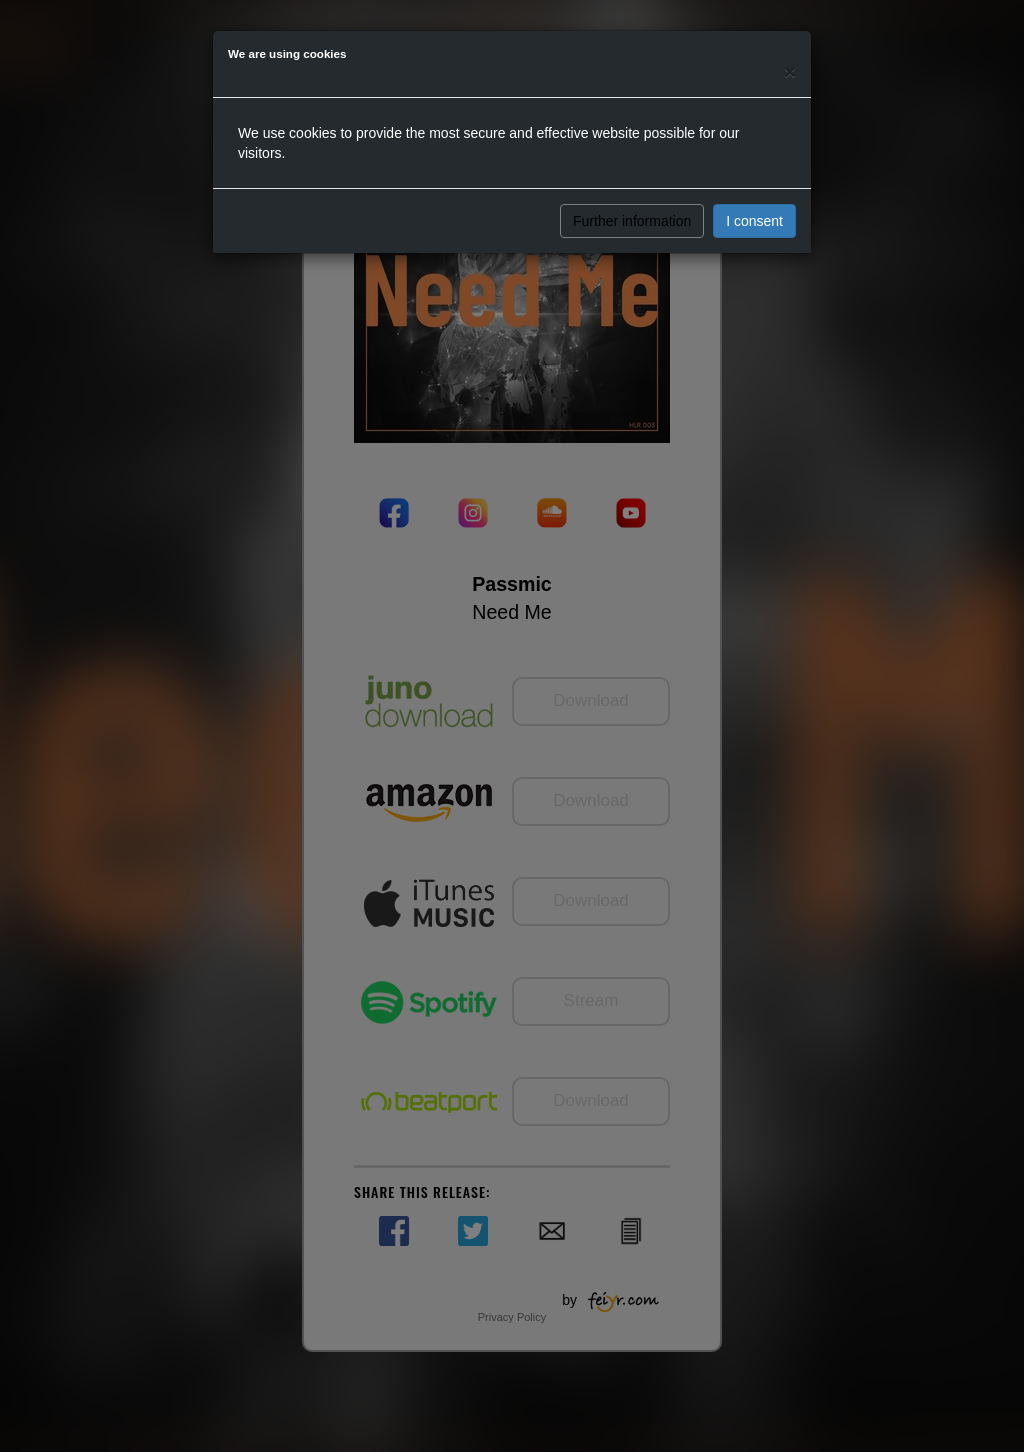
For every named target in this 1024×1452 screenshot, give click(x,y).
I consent (754, 221)
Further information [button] (632, 221)
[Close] (790, 71)
